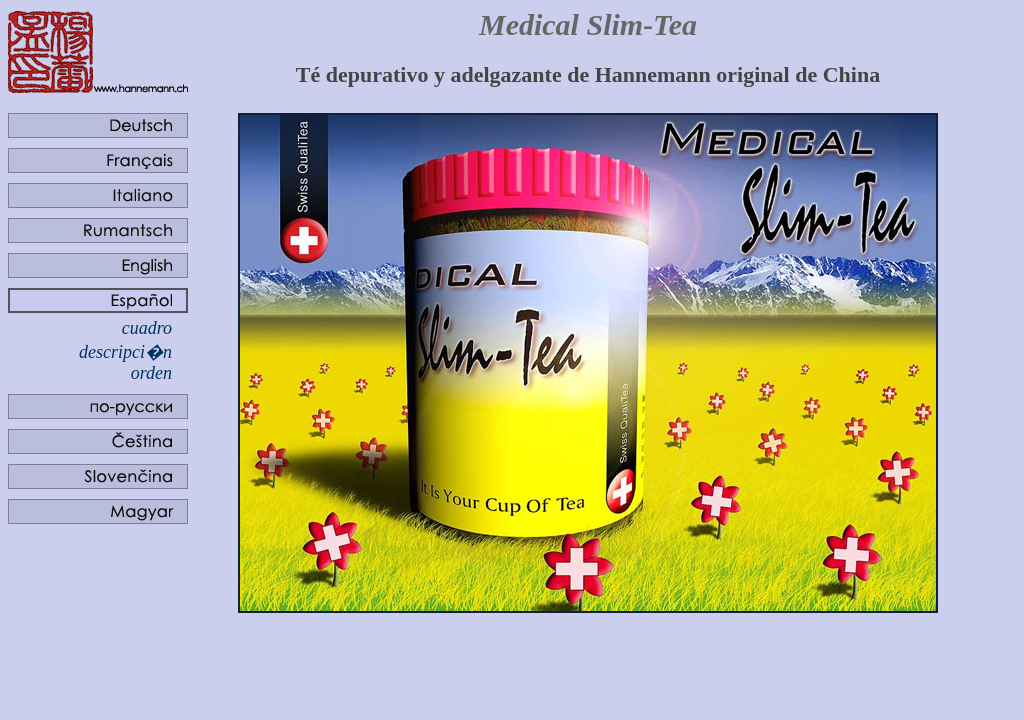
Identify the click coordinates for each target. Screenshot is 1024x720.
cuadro (147, 328)
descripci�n (125, 352)
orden (151, 373)
